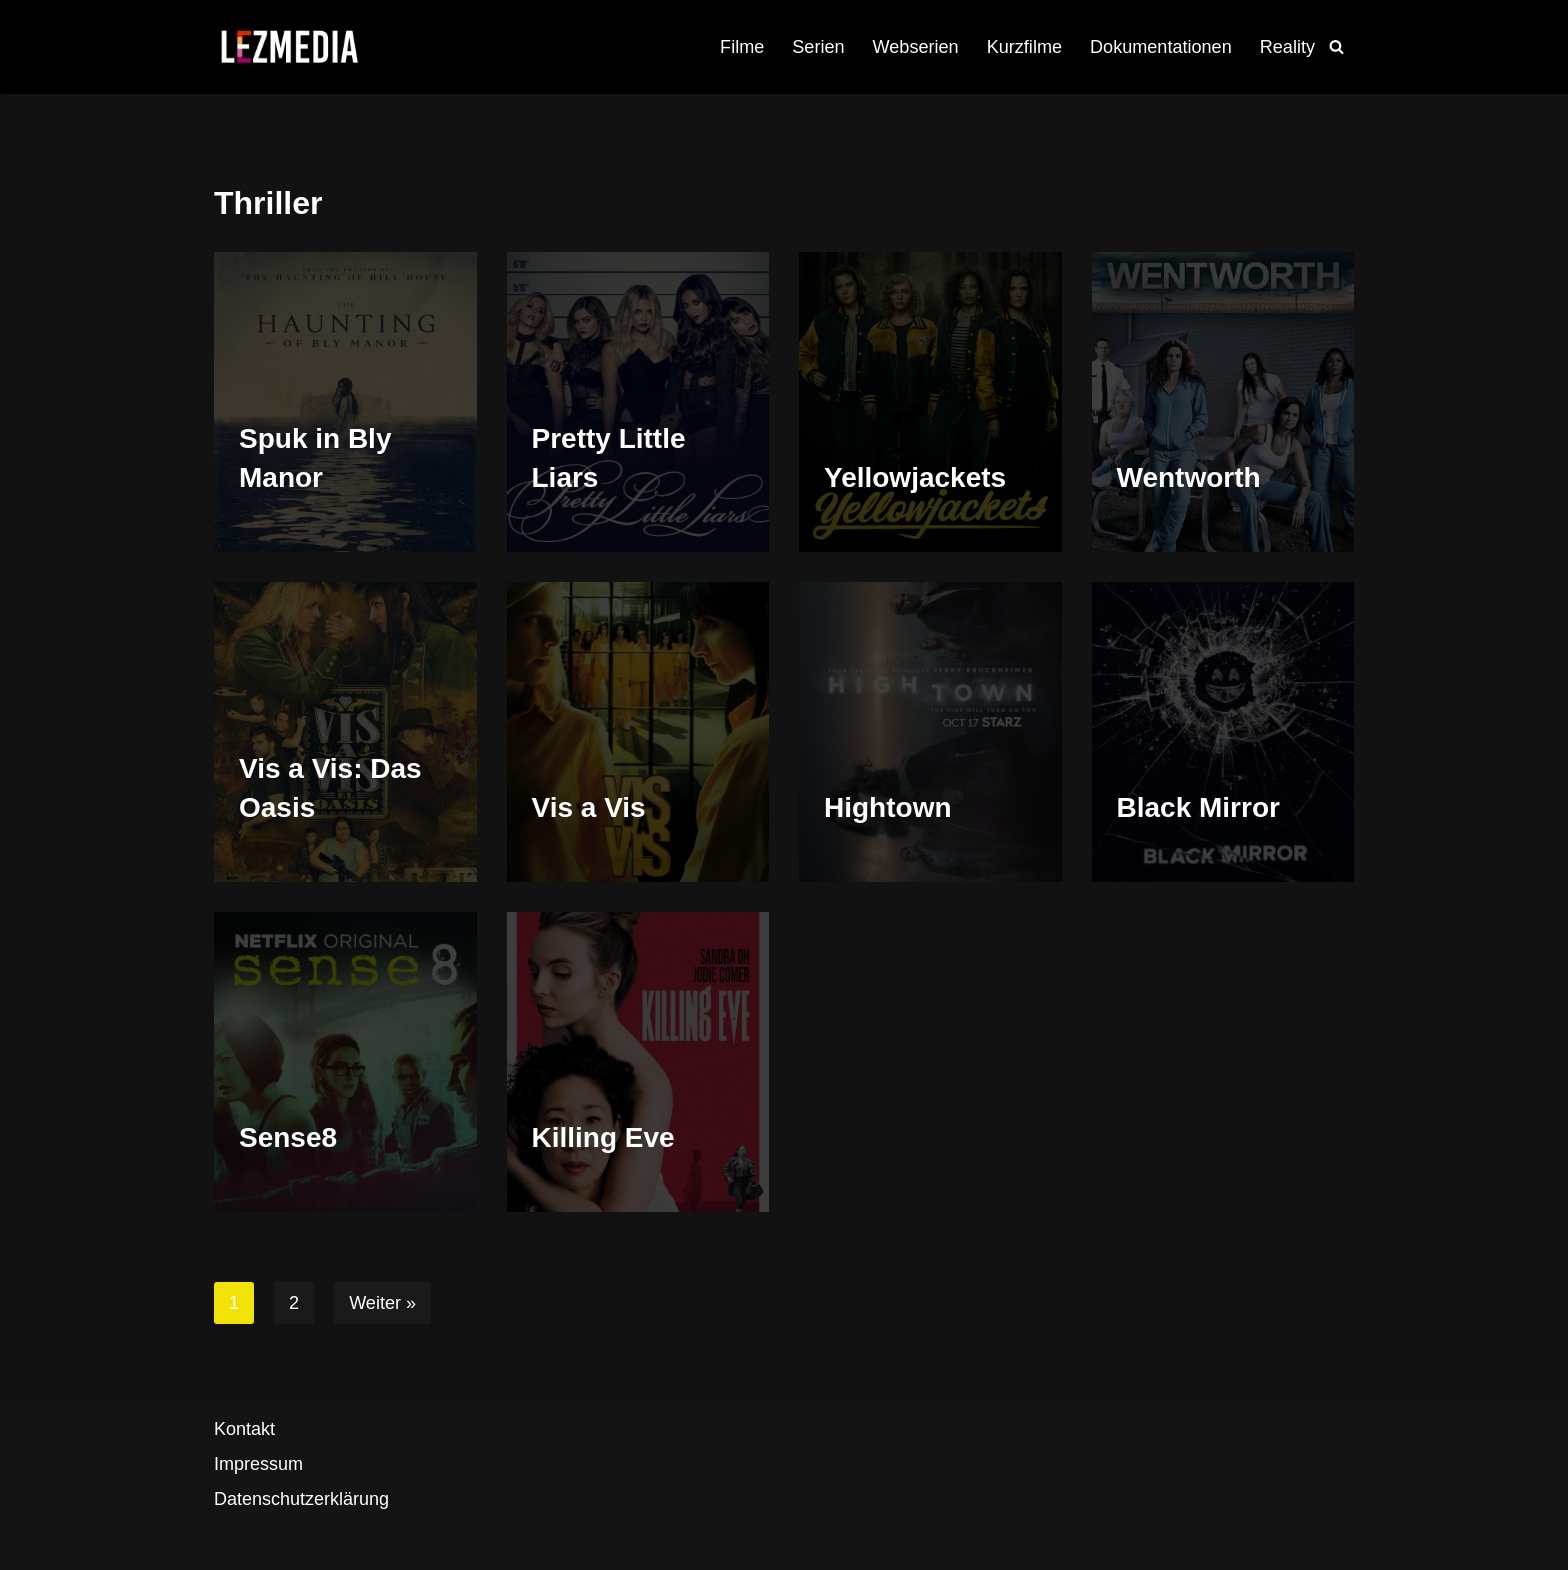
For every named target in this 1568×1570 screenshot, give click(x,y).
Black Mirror (1198, 807)
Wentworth (1189, 477)
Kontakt (244, 1429)
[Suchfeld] (1336, 46)
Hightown (888, 807)
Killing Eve (603, 1137)
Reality (1287, 47)
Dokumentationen (1161, 47)
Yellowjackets (915, 477)
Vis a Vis (589, 807)
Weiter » (382, 1303)
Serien (820, 47)
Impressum (258, 1464)
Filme (744, 47)
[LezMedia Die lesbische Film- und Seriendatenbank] (289, 47)
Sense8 (288, 1137)
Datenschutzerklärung (301, 1500)
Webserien (917, 47)
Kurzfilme (1025, 47)
